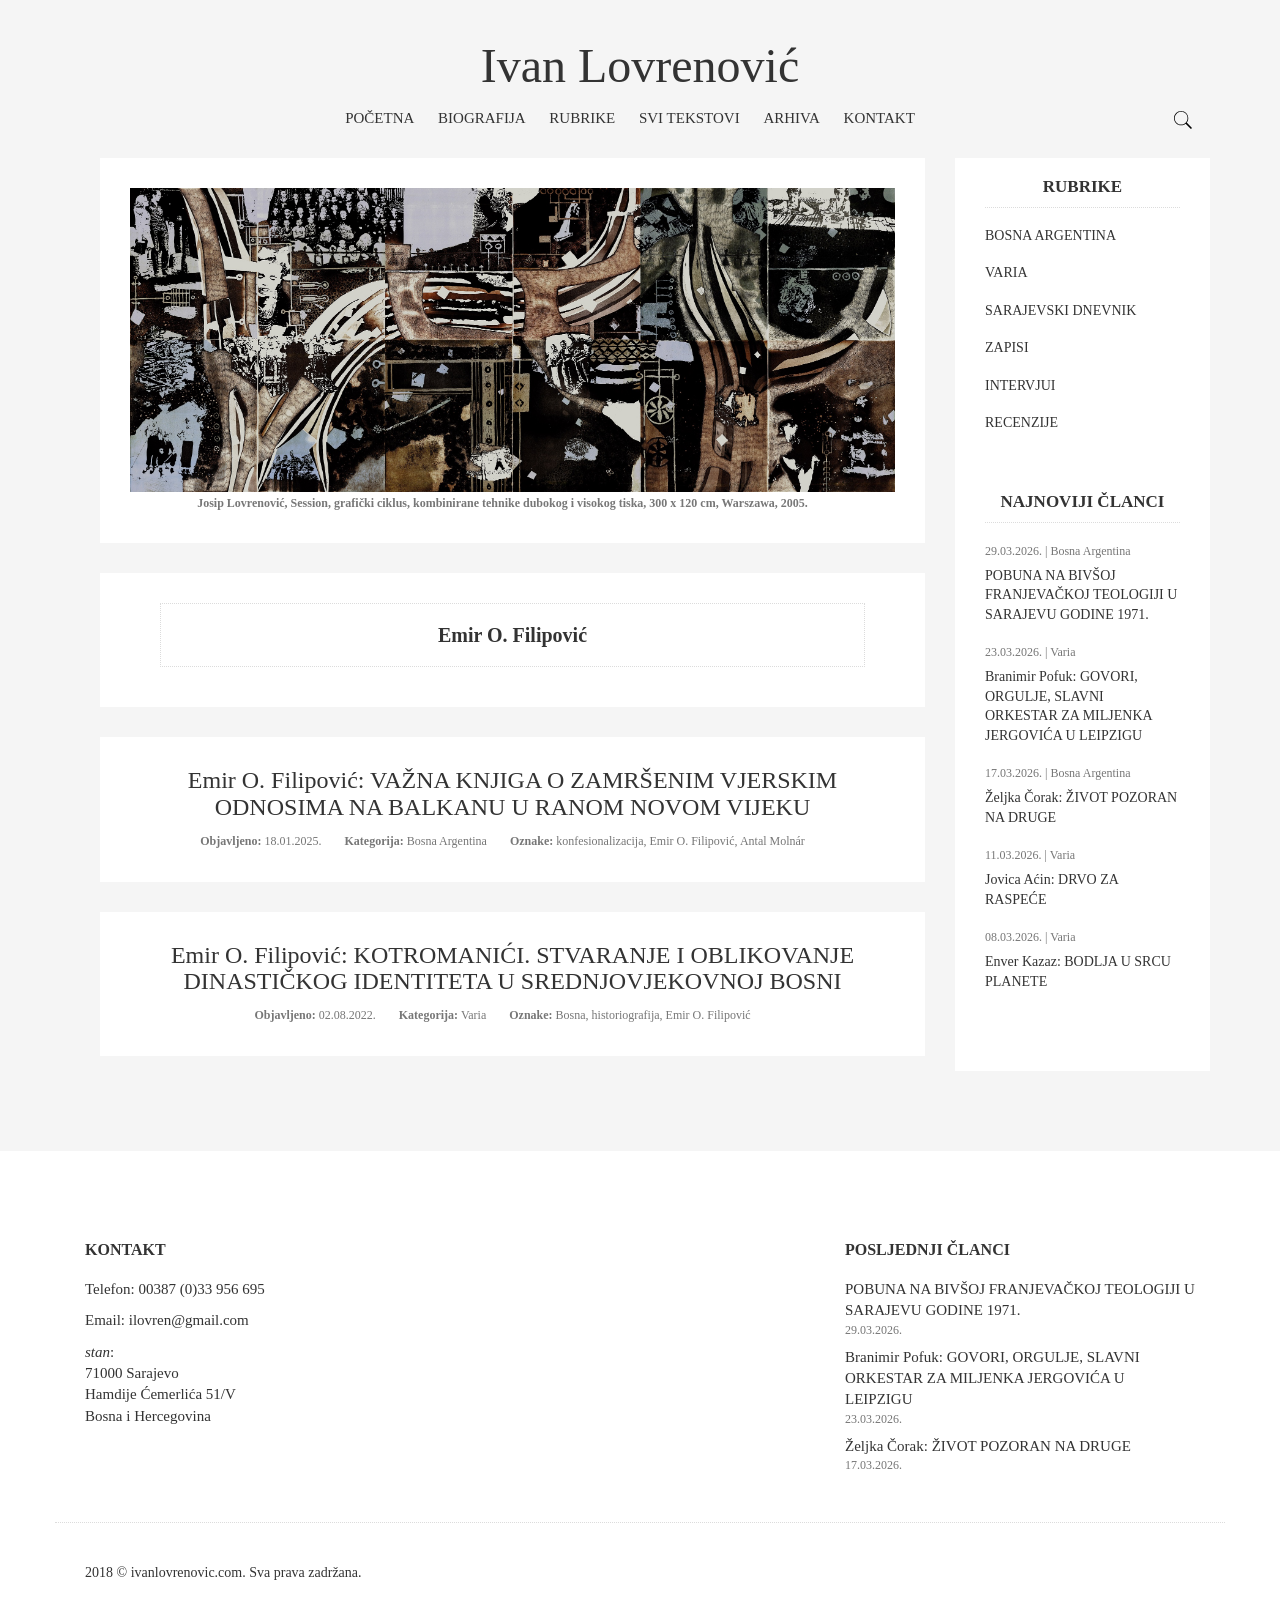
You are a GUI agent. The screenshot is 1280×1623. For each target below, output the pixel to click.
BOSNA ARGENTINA (1050, 235)
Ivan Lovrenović (640, 65)
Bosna (571, 1015)
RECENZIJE (1021, 422)
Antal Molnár (772, 841)
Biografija (482, 118)
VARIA (1006, 272)
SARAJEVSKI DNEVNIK (1060, 310)
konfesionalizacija (599, 841)
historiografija (626, 1015)
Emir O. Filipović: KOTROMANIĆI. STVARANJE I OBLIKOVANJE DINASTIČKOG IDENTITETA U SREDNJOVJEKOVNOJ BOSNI (512, 968)
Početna (379, 118)
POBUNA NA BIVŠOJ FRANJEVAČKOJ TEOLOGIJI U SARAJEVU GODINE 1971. (1081, 595)
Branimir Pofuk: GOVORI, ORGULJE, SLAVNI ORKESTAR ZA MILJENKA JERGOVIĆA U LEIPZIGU (992, 1378)
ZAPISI (1007, 347)
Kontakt (879, 118)
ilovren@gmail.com (189, 1320)
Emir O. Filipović (692, 841)
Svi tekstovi (689, 118)
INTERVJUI (1020, 385)
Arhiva (791, 118)
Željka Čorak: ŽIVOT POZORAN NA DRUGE (988, 1446)
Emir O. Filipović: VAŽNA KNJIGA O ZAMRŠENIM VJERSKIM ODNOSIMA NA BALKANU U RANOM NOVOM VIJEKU (512, 793)
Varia (475, 1015)
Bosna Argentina (448, 841)
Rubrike (582, 118)
